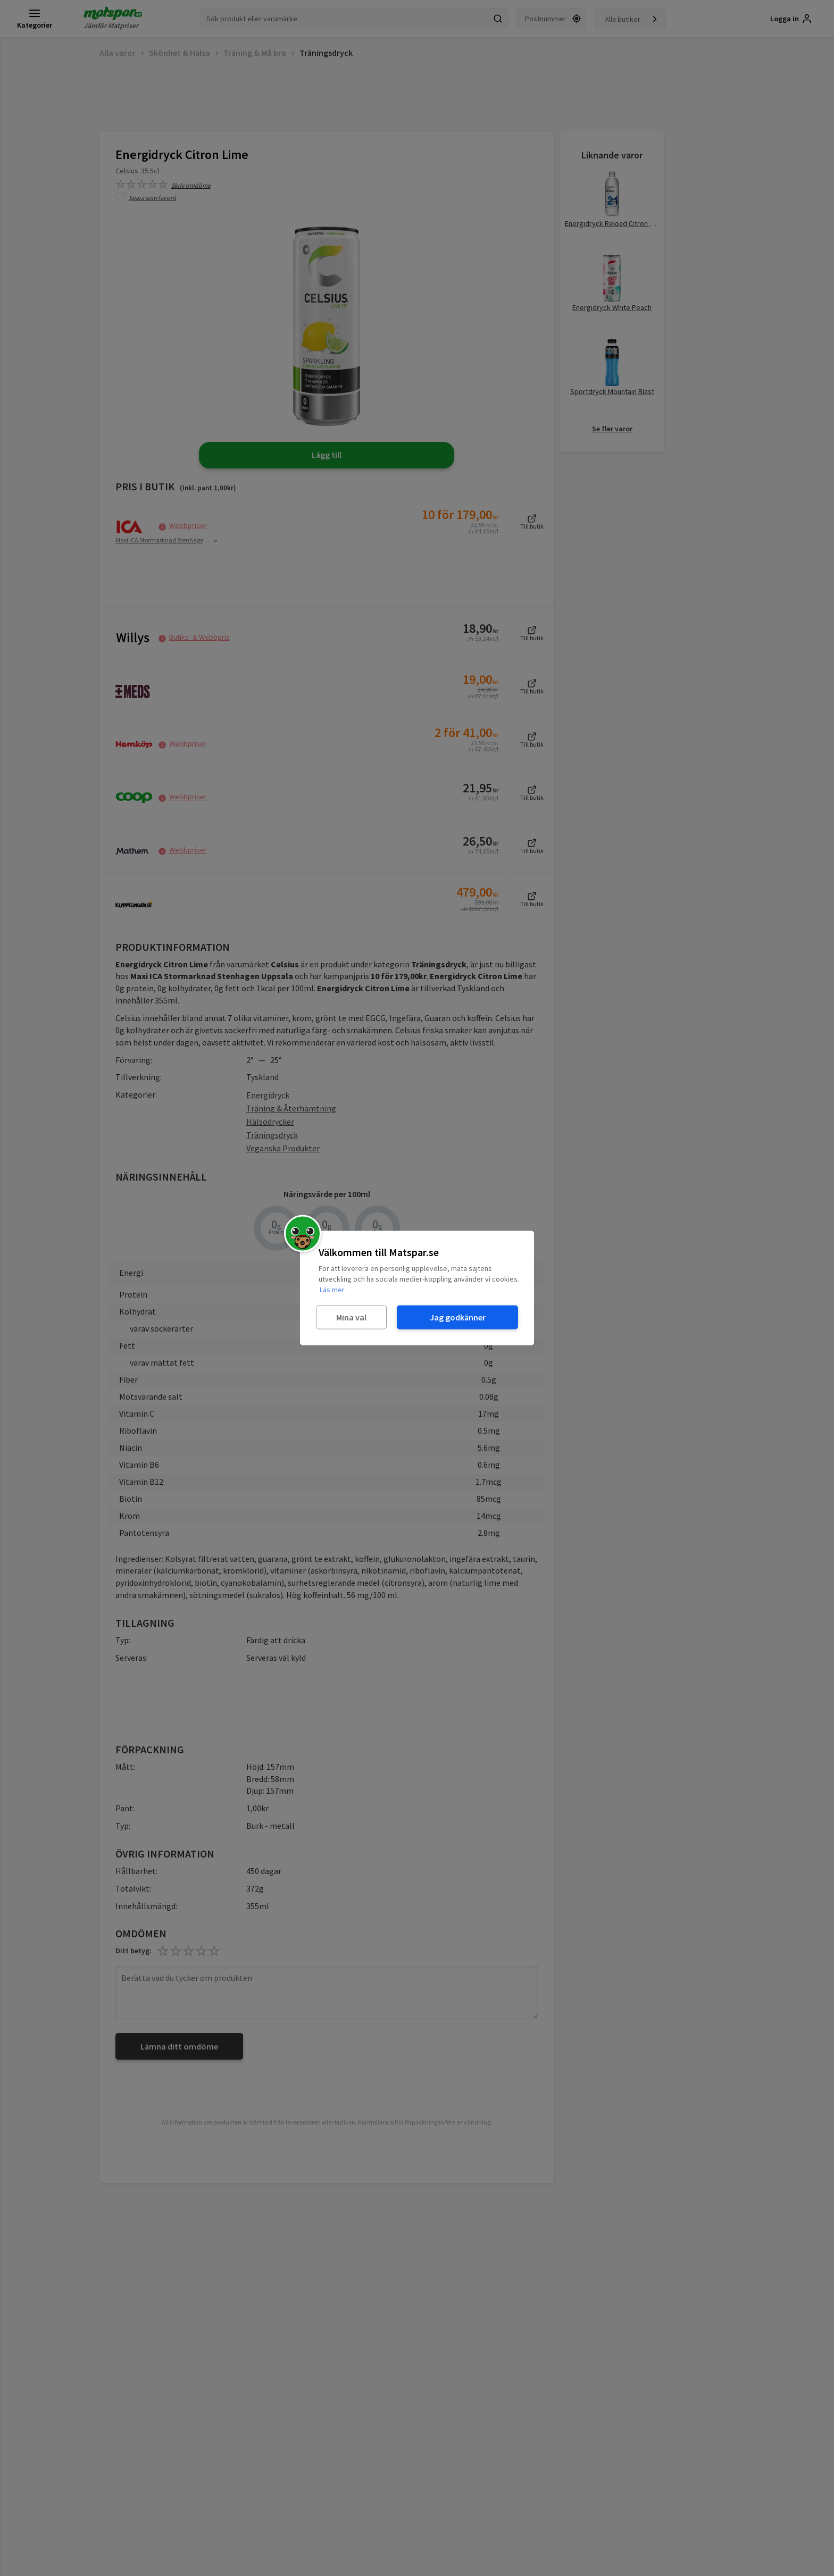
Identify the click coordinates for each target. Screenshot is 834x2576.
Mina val (351, 1317)
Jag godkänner (458, 1317)
